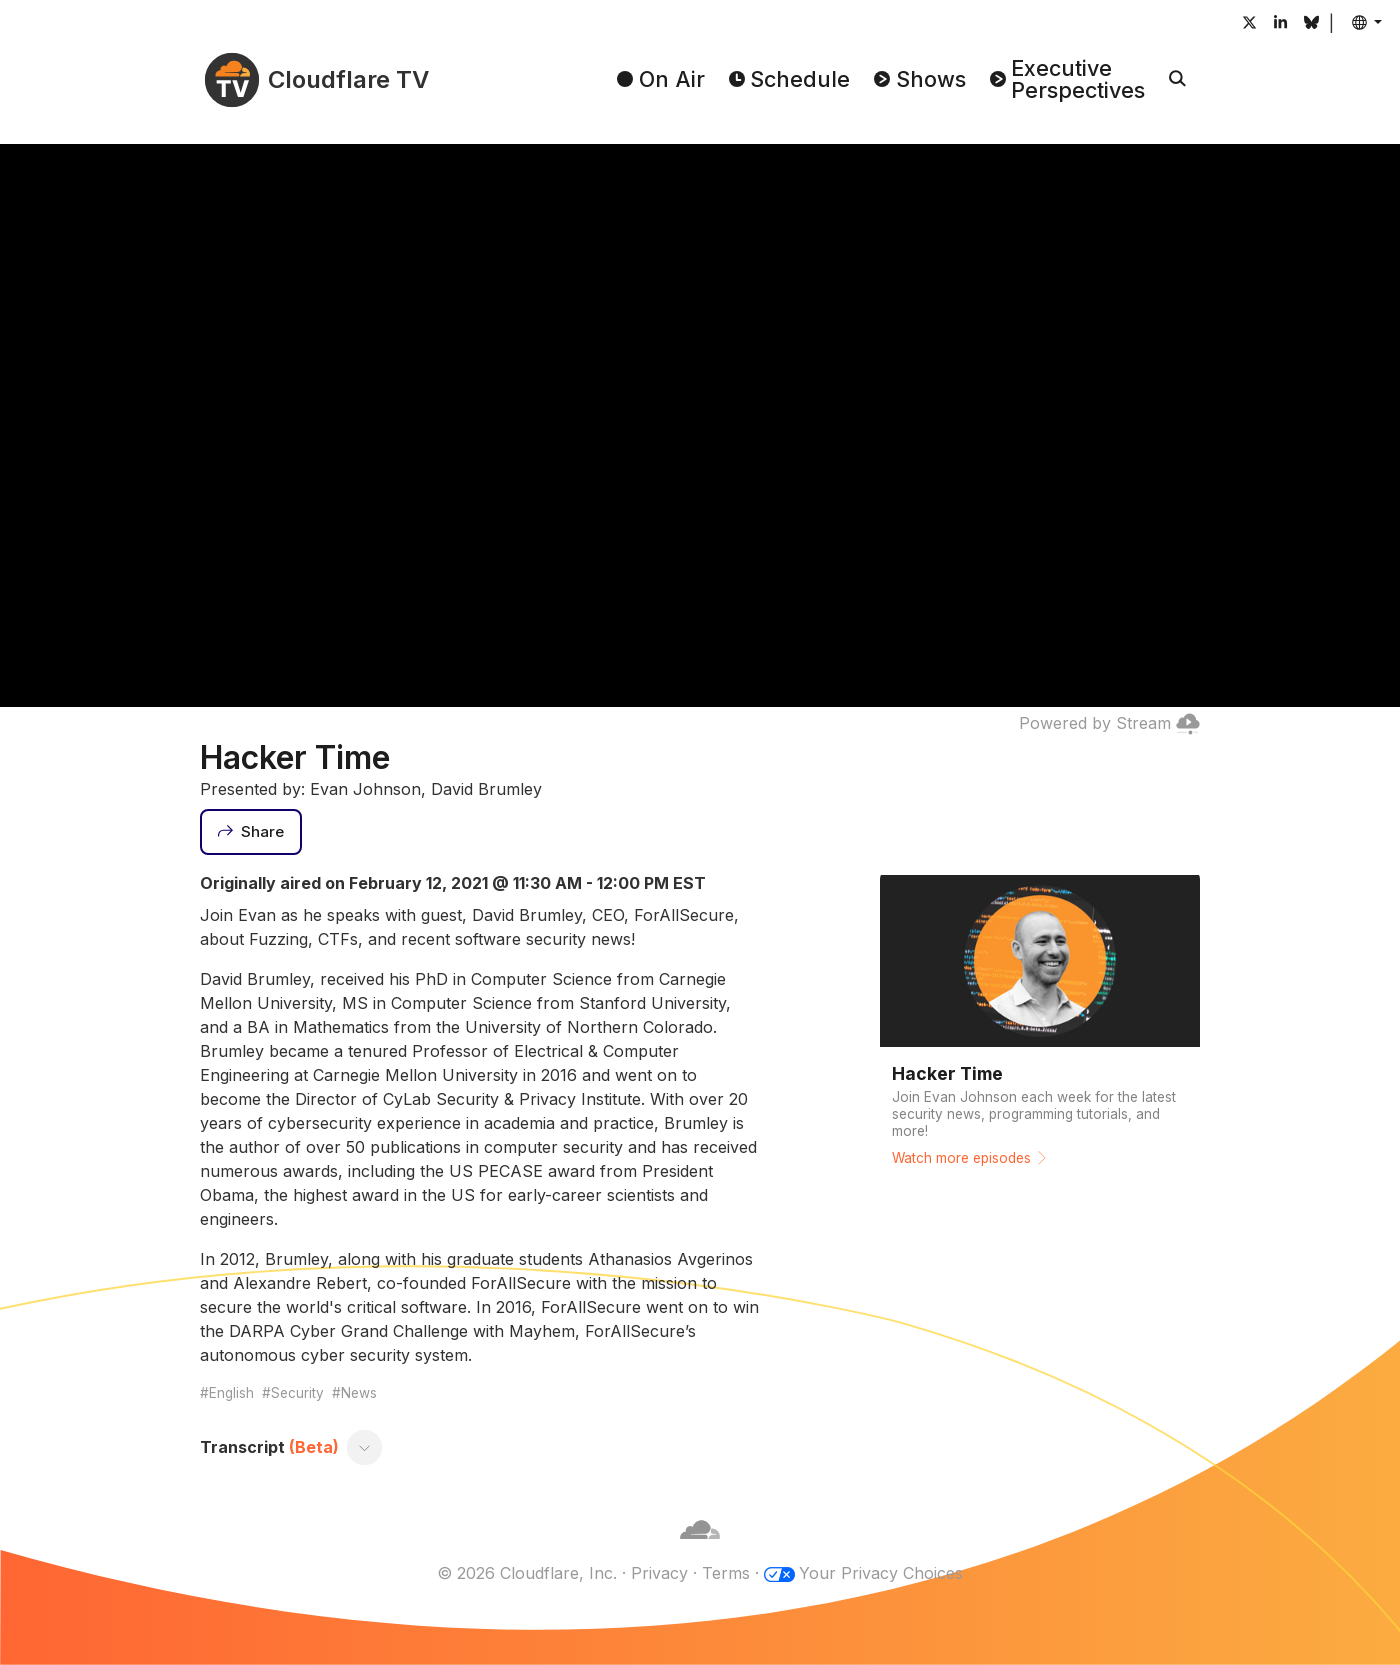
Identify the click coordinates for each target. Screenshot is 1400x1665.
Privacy (659, 1573)
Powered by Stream (1109, 723)
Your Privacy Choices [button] (881, 1573)
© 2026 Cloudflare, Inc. (527, 1573)
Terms (726, 1573)
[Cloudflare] (700, 1549)
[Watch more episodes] (1040, 1025)
